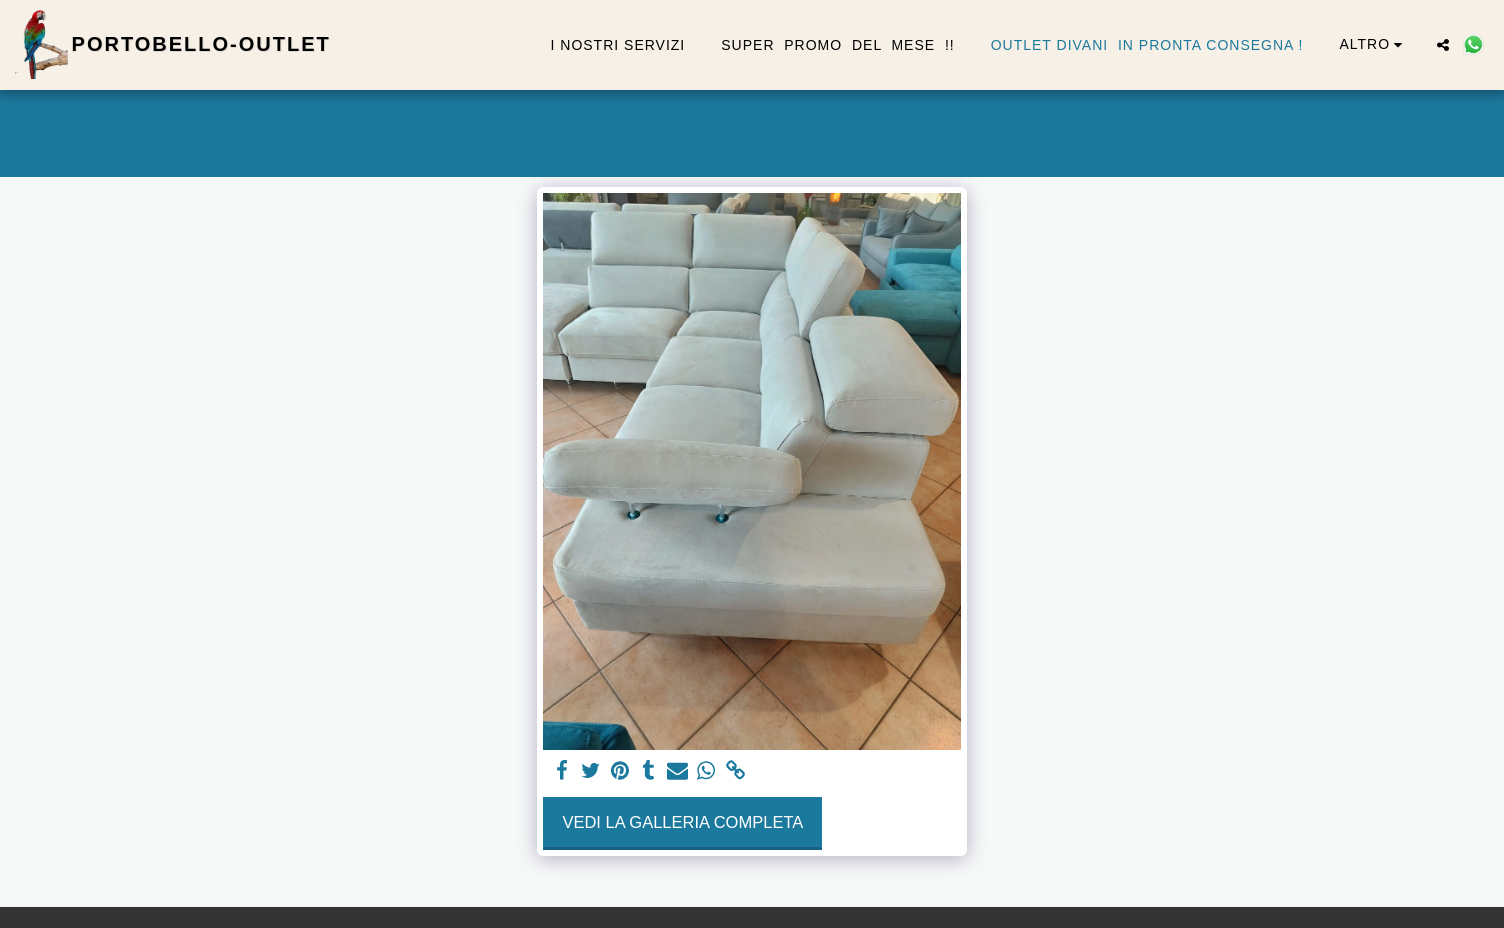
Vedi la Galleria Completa (682, 822)
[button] (1443, 45)
